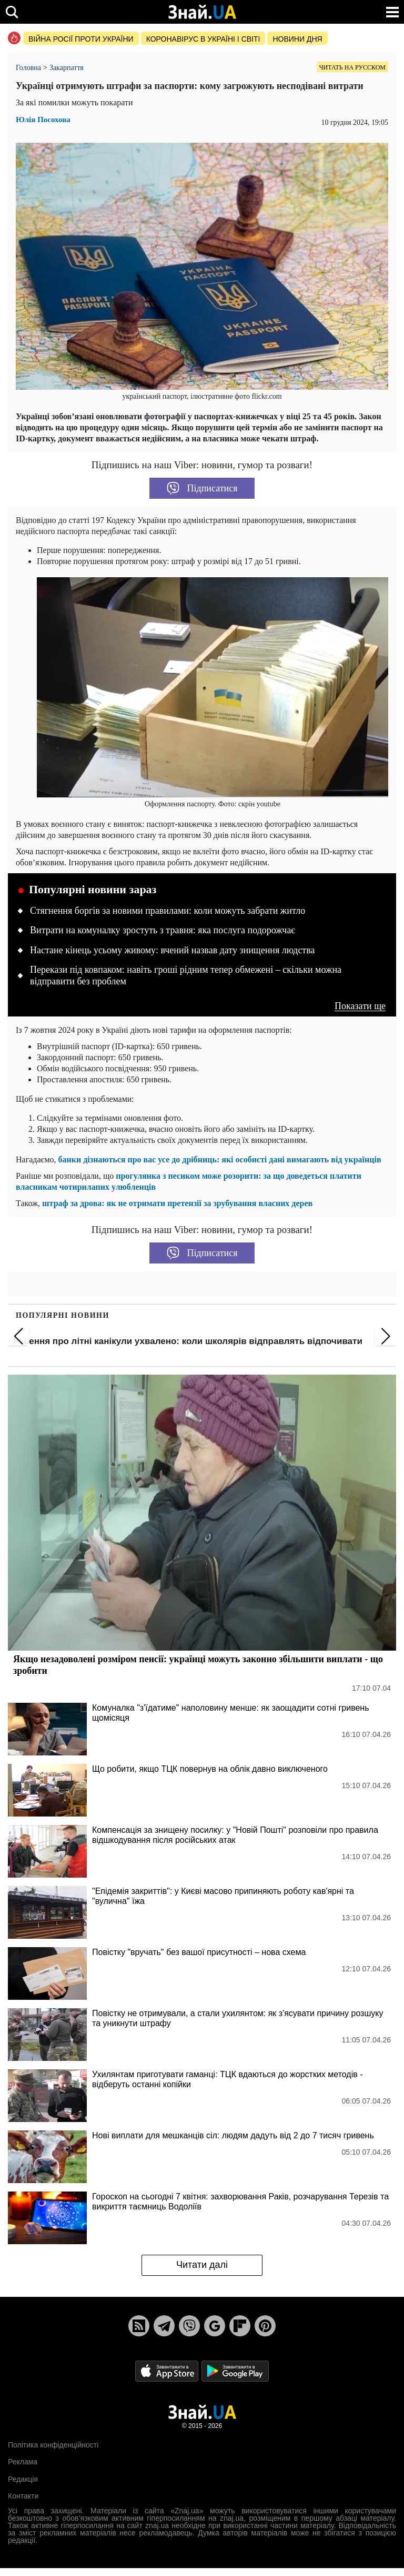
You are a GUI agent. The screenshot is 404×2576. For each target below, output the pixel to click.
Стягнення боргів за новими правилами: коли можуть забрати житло (167, 910)
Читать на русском (352, 67)
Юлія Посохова (43, 120)
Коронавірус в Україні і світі (203, 39)
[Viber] (189, 2325)
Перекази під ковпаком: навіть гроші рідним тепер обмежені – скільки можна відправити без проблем (185, 975)
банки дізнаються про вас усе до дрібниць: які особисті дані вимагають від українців (219, 1159)
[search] (12, 12)
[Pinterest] (265, 2325)
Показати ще (360, 1006)
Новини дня (297, 39)
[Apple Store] (168, 2370)
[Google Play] (235, 2370)
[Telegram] (164, 2325)
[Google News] (214, 2325)
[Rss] (138, 2325)
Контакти (23, 2496)
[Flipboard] (239, 2325)
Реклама (22, 2461)
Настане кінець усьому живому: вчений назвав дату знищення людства (172, 950)
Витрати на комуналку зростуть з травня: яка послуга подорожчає (162, 930)
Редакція (23, 2479)
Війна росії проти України (81, 39)
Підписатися (202, 488)
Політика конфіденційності (53, 2445)
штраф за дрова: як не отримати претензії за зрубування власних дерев (177, 1203)
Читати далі (202, 2264)
